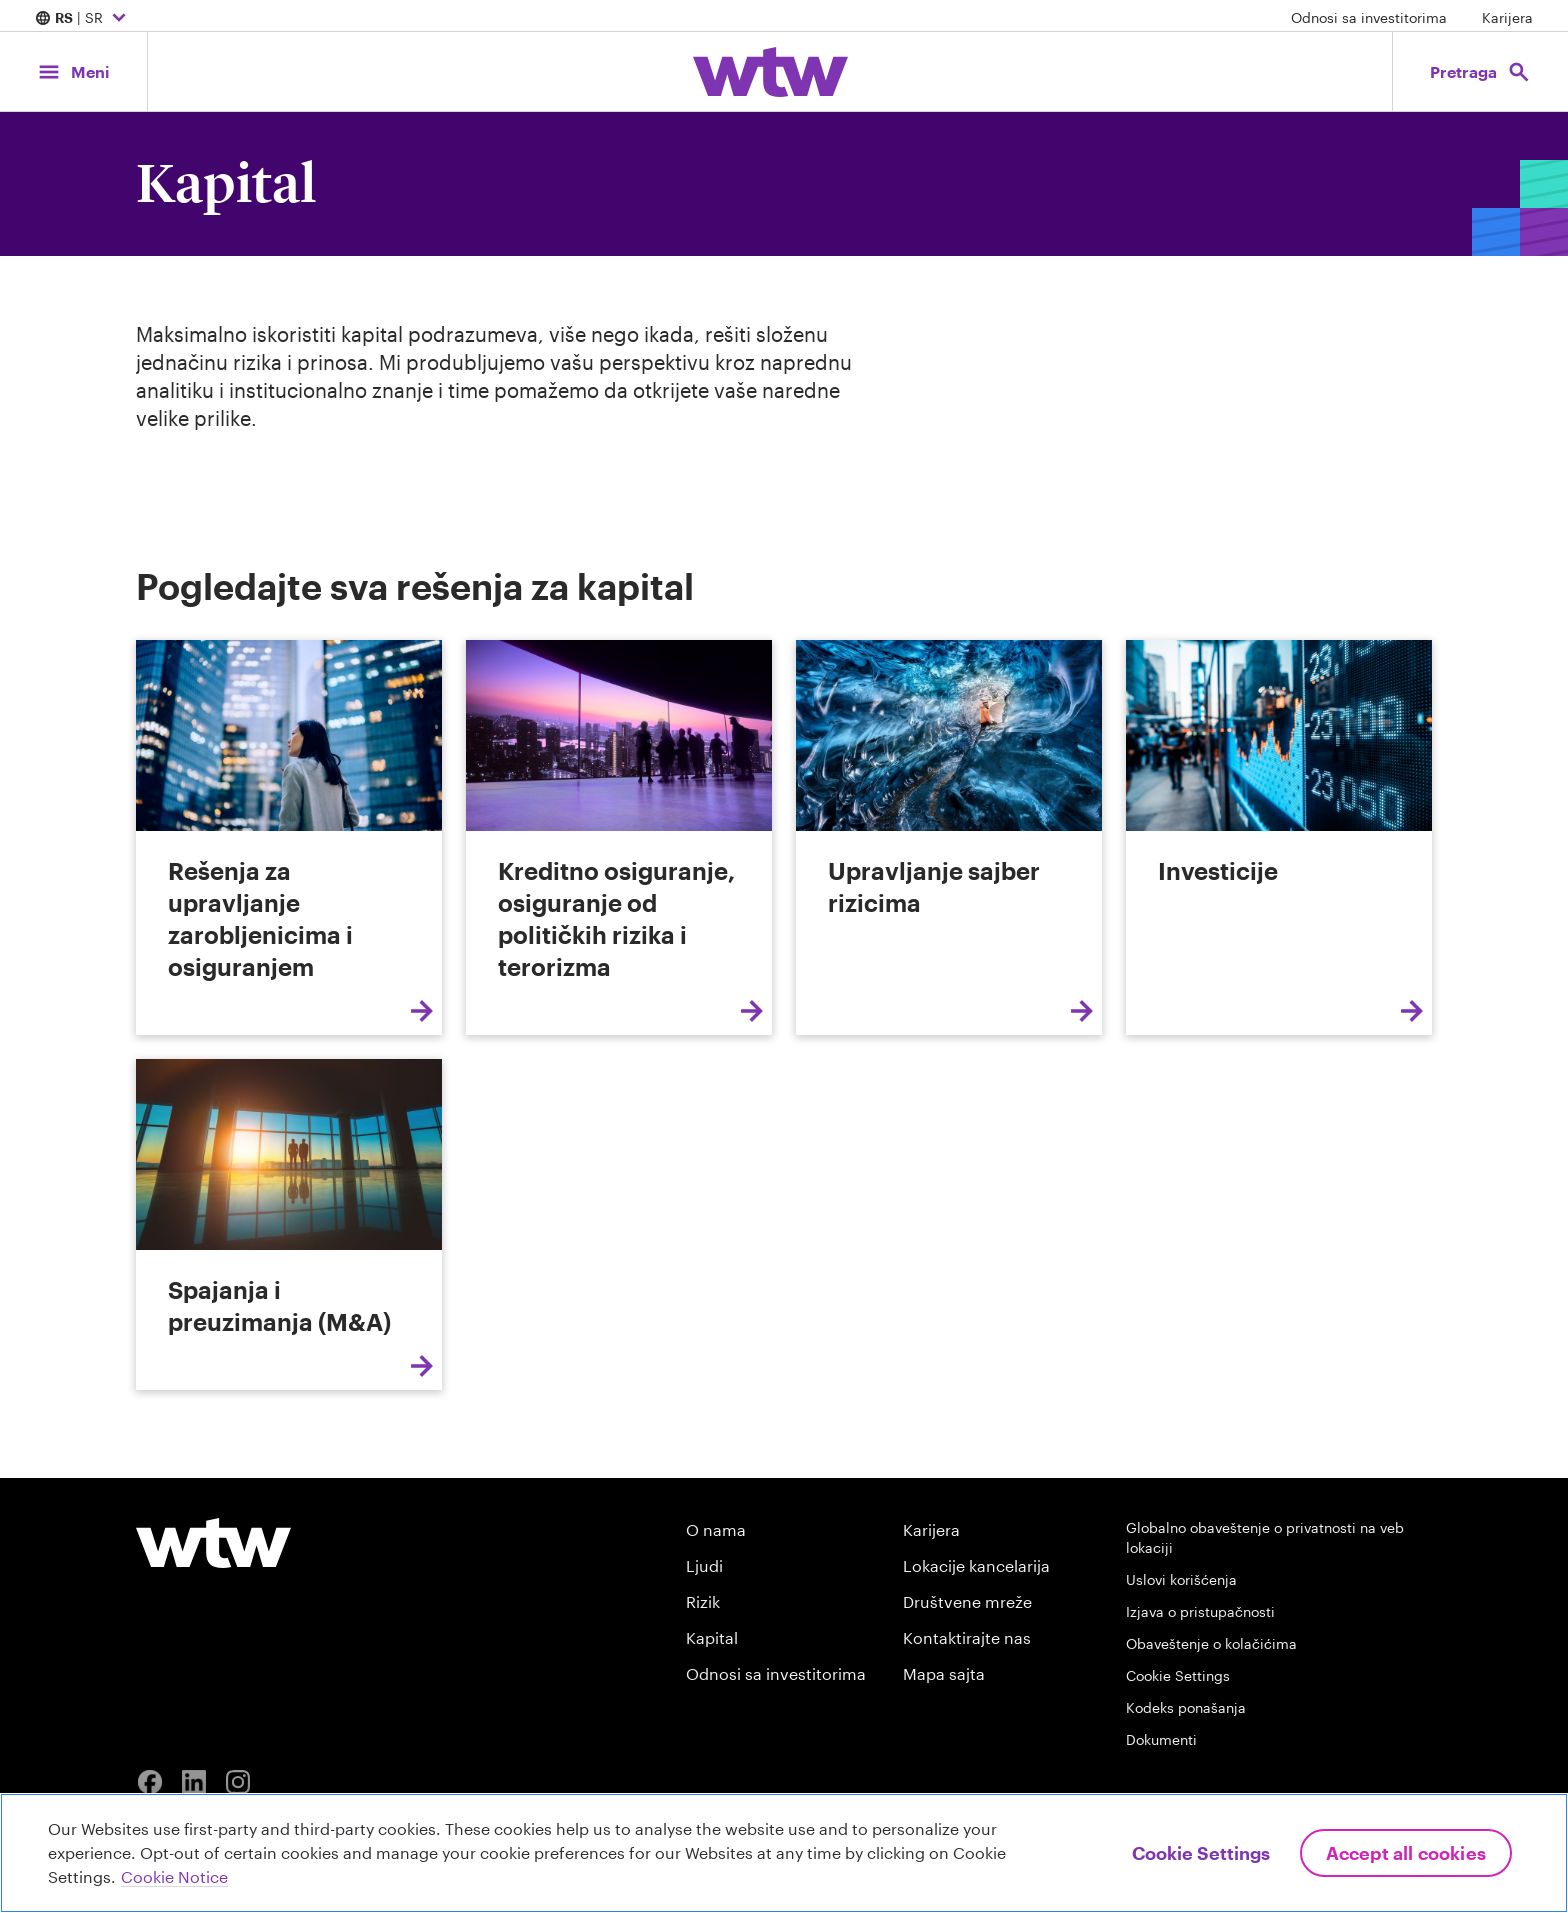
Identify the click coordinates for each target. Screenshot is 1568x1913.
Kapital (712, 1637)
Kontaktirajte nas (967, 1637)
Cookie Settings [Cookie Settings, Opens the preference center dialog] (1201, 1853)
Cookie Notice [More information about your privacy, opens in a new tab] (174, 1876)
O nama (716, 1529)
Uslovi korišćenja (1181, 1579)
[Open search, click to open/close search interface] (1479, 71)
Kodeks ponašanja (1186, 1707)
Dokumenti (1161, 1739)
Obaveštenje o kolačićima (1211, 1643)
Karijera (1507, 17)
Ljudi (704, 1565)
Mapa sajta (944, 1673)
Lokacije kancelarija (976, 1565)
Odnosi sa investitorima (1369, 17)
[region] (784, 1853)
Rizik (703, 1601)
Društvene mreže (967, 1601)
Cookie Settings (1178, 1675)
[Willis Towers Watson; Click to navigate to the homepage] (770, 72)
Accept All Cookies (1406, 1853)
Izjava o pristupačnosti (1200, 1611)
